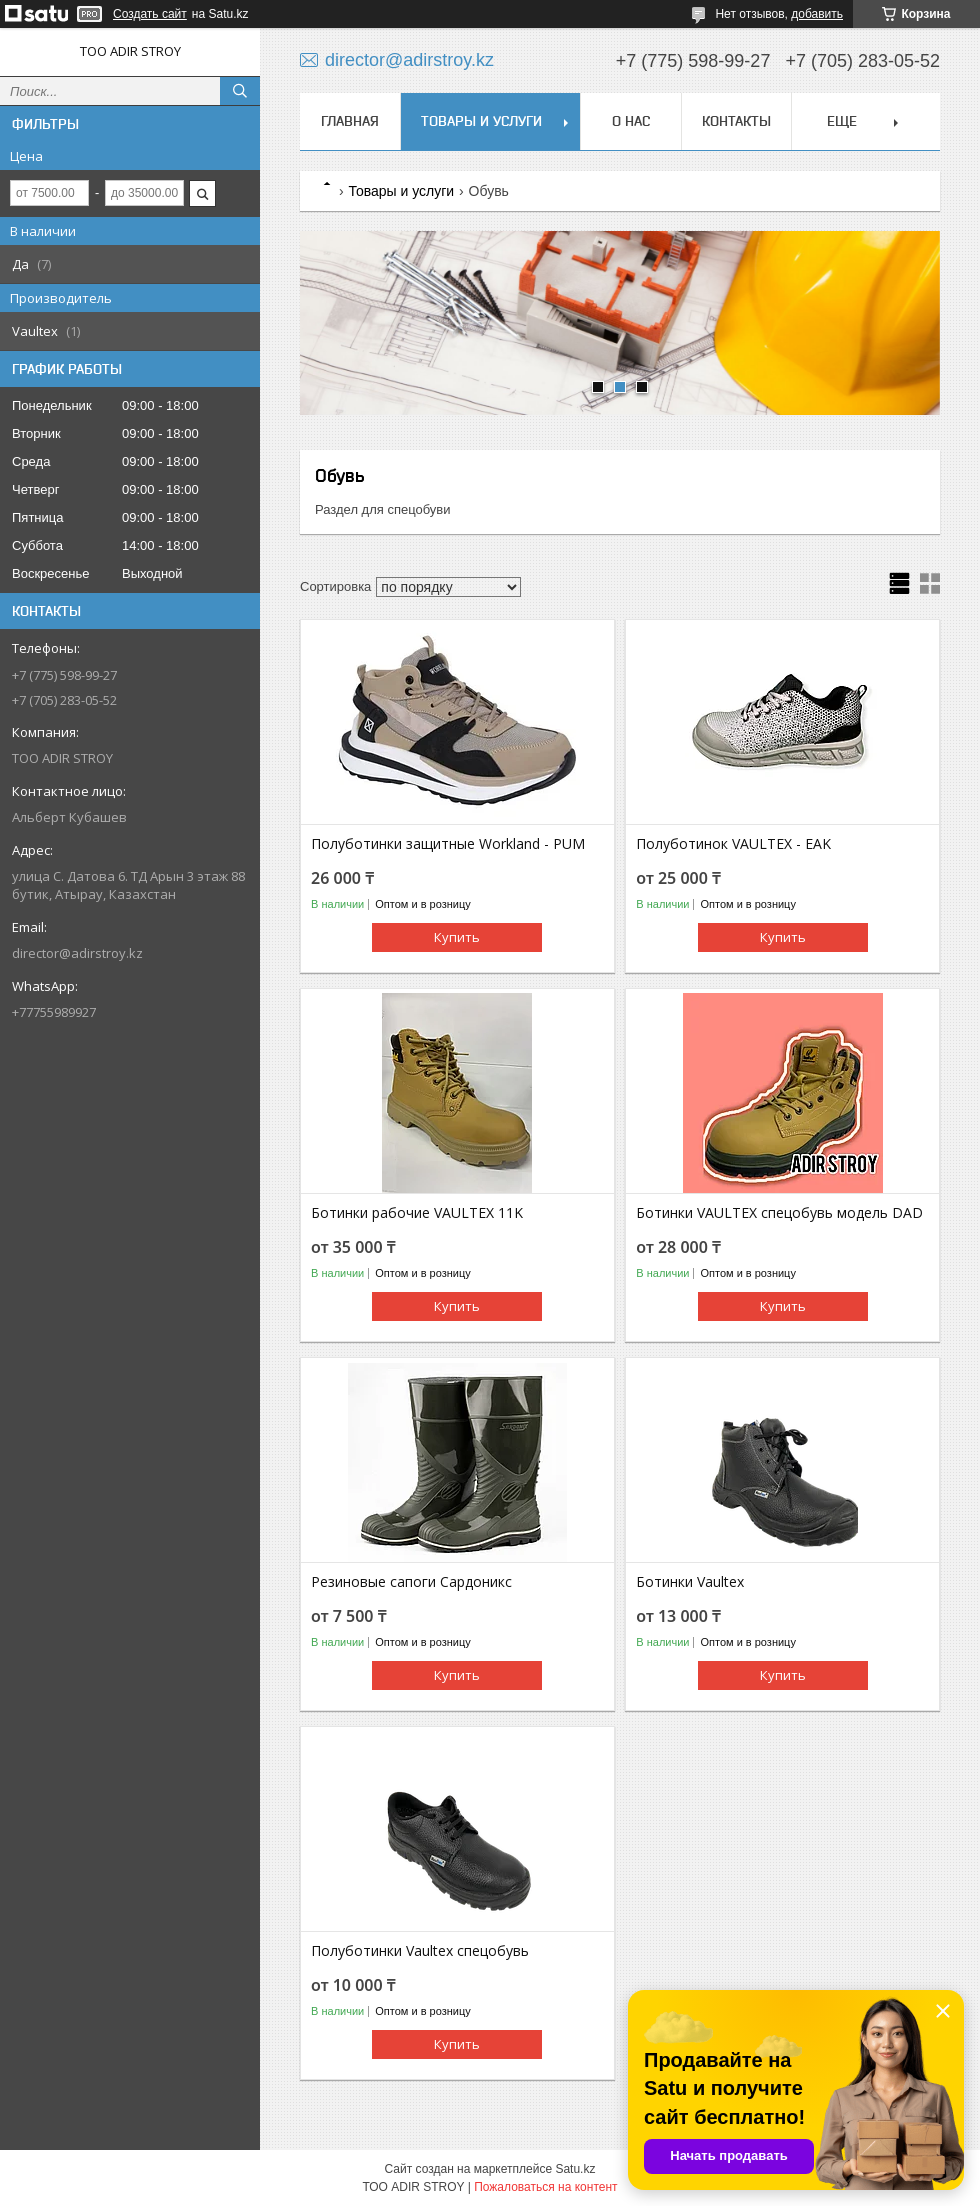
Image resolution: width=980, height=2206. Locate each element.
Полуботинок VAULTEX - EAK (733, 844)
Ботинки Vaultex (690, 1582)
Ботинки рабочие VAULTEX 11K (417, 1213)
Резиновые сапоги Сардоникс (411, 1582)
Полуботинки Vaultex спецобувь (420, 1951)
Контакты (736, 121)
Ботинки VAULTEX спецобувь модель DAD (779, 1213)
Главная (350, 121)
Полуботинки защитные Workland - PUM (448, 844)
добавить (817, 14)
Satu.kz (575, 2169)
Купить (457, 937)
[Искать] (240, 91)
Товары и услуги (481, 121)
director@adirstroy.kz (77, 953)
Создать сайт (150, 14)
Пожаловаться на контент (545, 2187)
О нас (631, 121)
